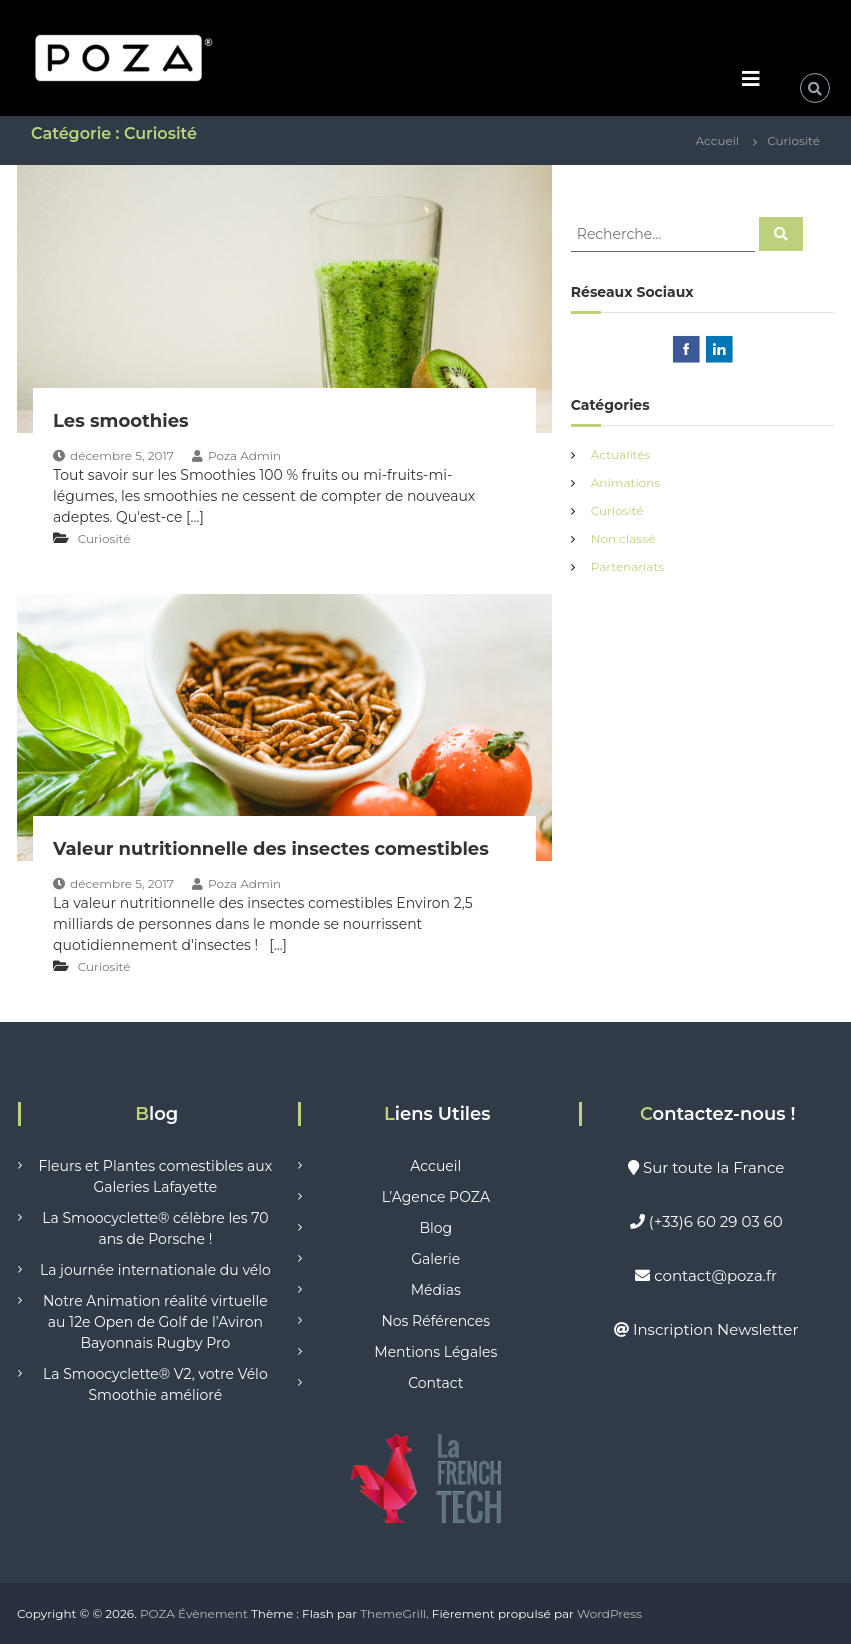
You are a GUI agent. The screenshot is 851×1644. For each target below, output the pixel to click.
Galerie (435, 1259)
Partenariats (627, 566)
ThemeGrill (393, 1613)
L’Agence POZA (436, 1197)
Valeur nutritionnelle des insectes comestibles (271, 849)
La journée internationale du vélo (155, 1270)
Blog (435, 1228)
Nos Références (435, 1321)
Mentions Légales (435, 1352)
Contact (435, 1383)
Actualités (621, 454)
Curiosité (104, 538)
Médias (436, 1290)
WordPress (609, 1613)
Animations (625, 482)
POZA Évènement (194, 1613)
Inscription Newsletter (716, 1329)
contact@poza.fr (715, 1275)
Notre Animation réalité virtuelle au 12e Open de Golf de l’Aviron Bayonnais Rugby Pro (155, 1322)
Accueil (435, 1166)
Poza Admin (244, 455)
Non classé (623, 538)
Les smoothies (121, 421)
